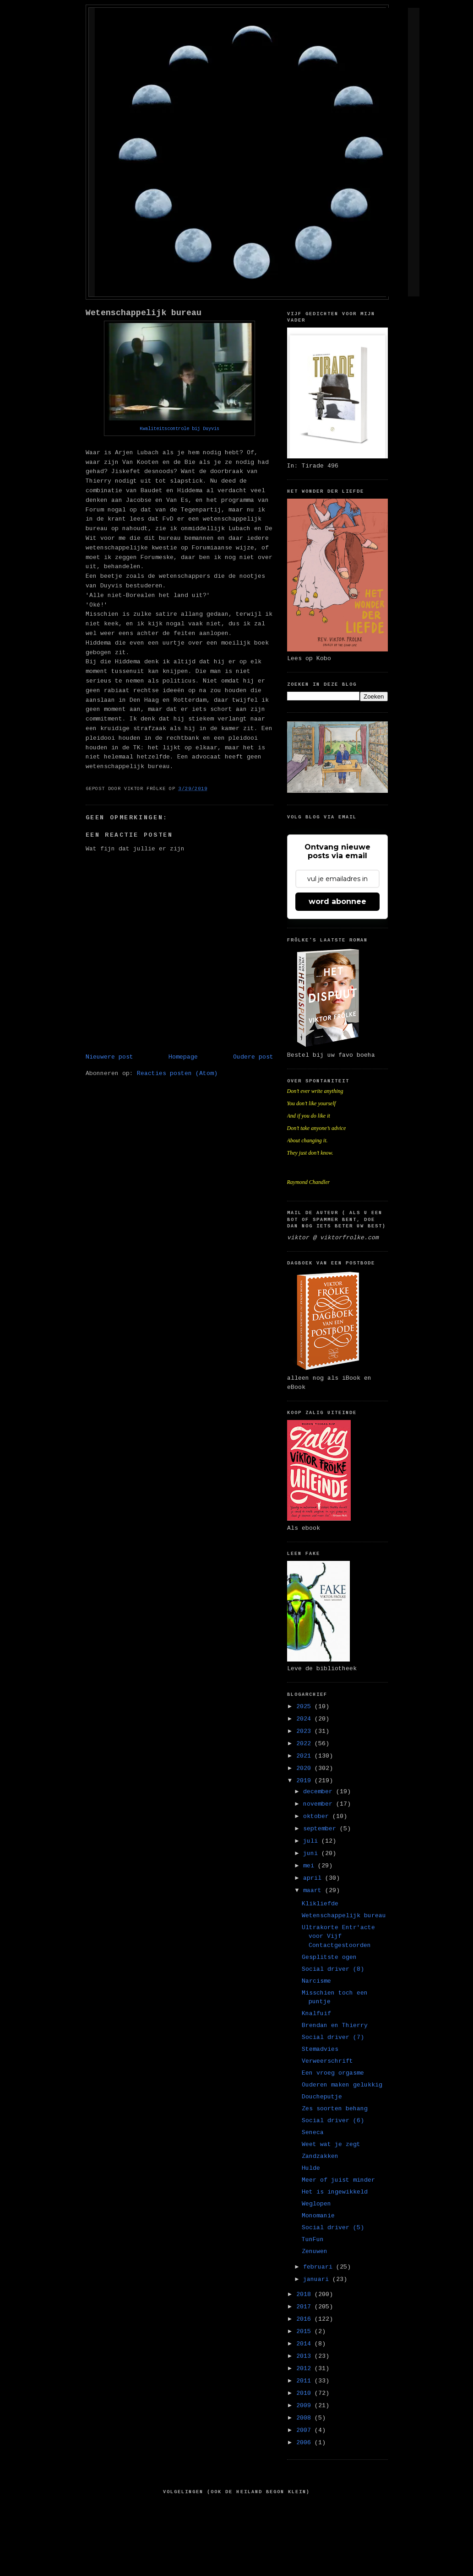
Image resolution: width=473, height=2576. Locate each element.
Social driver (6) (333, 2120)
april (314, 1878)
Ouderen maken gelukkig (342, 2084)
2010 (305, 2393)
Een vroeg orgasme (333, 2073)
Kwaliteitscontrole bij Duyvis (179, 428)
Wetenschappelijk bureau (143, 312)
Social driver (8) (333, 1969)
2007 (305, 2430)
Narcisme (316, 1981)
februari (319, 2267)
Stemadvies (320, 2049)
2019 (305, 1780)
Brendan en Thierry (335, 2025)
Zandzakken (320, 2156)
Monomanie (318, 2215)
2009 (305, 2405)
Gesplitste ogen (329, 1957)
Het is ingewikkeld (335, 2192)
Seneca (313, 2132)
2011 (305, 2380)
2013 (305, 2356)
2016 (305, 2319)
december (319, 1791)
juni (312, 1853)
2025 (305, 1706)
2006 (305, 2442)
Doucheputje (322, 2096)
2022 (305, 1743)
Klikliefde (320, 1903)
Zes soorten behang (335, 2108)
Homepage (183, 1057)
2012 (305, 2368)
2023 (305, 1731)
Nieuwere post (109, 1057)
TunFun (313, 2239)
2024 (305, 1719)
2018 (305, 2294)
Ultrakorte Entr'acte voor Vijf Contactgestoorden (338, 1936)
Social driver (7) (333, 2037)
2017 (305, 2306)
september (321, 1828)
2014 (305, 2343)
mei (310, 1865)
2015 (305, 2331)
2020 (305, 1768)
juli (312, 1841)
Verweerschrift (327, 2061)
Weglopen (316, 2203)
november (319, 1804)
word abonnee (337, 901)
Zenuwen (314, 2251)
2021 (305, 1756)
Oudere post (253, 1057)
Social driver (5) (333, 2227)
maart (314, 1890)
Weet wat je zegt (331, 2144)
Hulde (311, 2168)
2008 (305, 2418)
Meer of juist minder (338, 2180)
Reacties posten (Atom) (177, 1073)
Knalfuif (316, 2013)
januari (317, 2279)
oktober (317, 1816)
